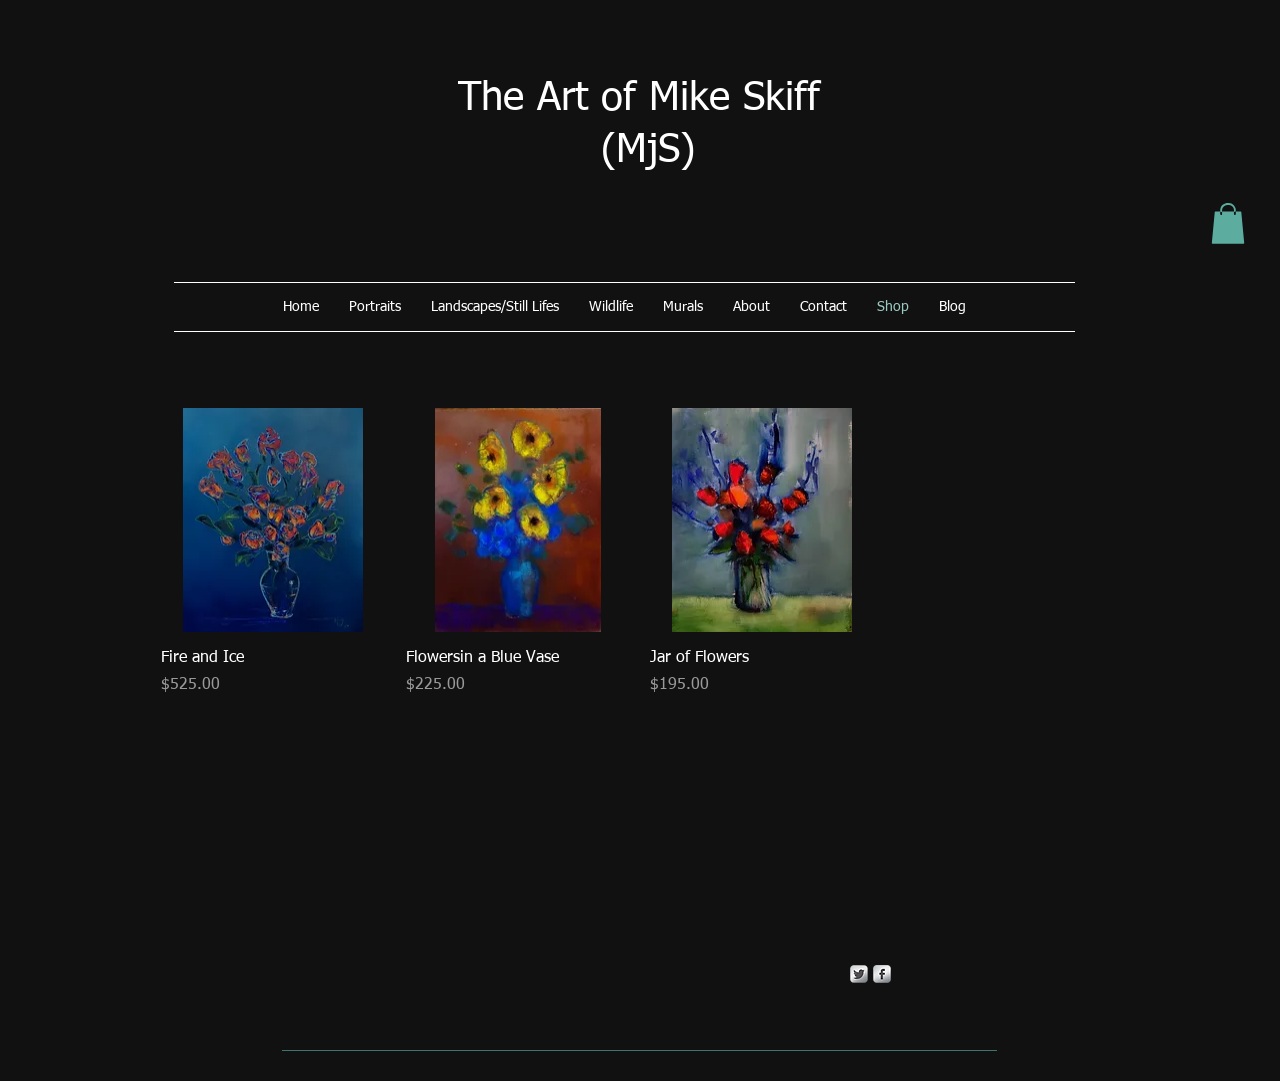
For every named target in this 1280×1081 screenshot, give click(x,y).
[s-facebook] (882, 974)
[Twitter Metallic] (859, 974)
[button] (1228, 223)
